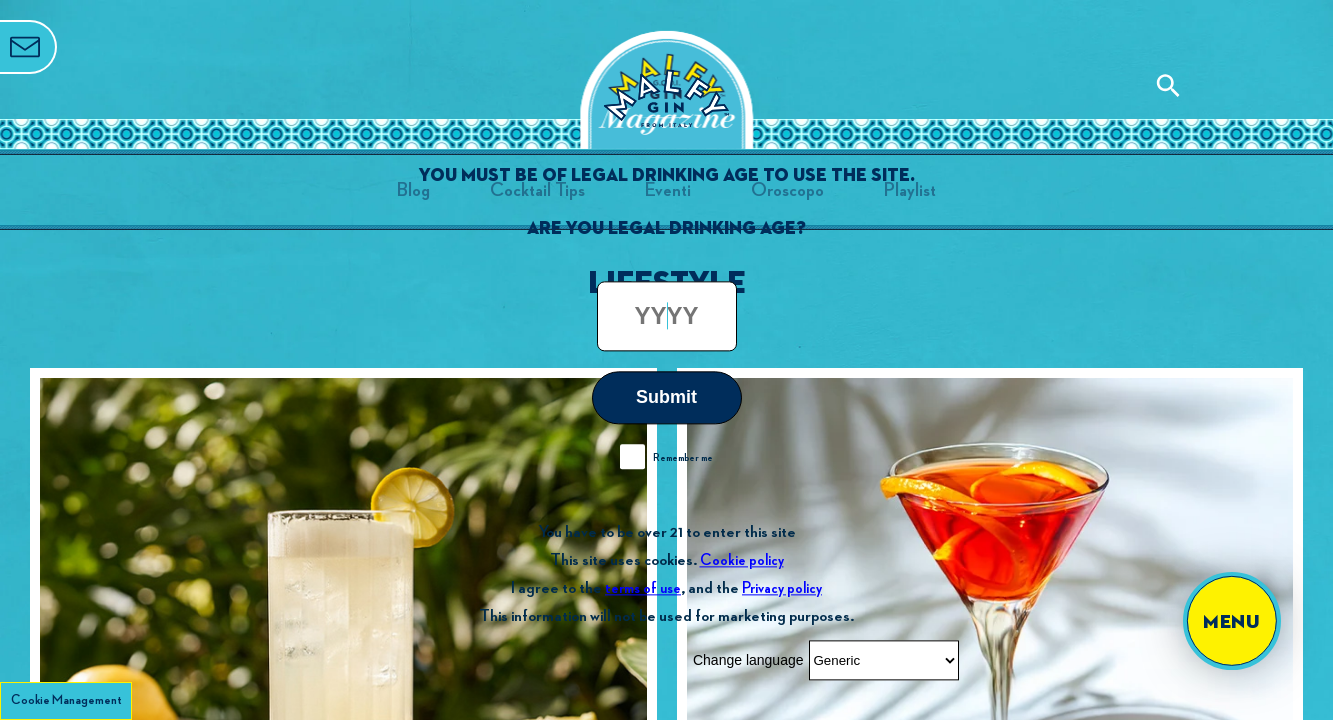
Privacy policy (782, 588)
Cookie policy (742, 560)
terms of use (643, 588)
